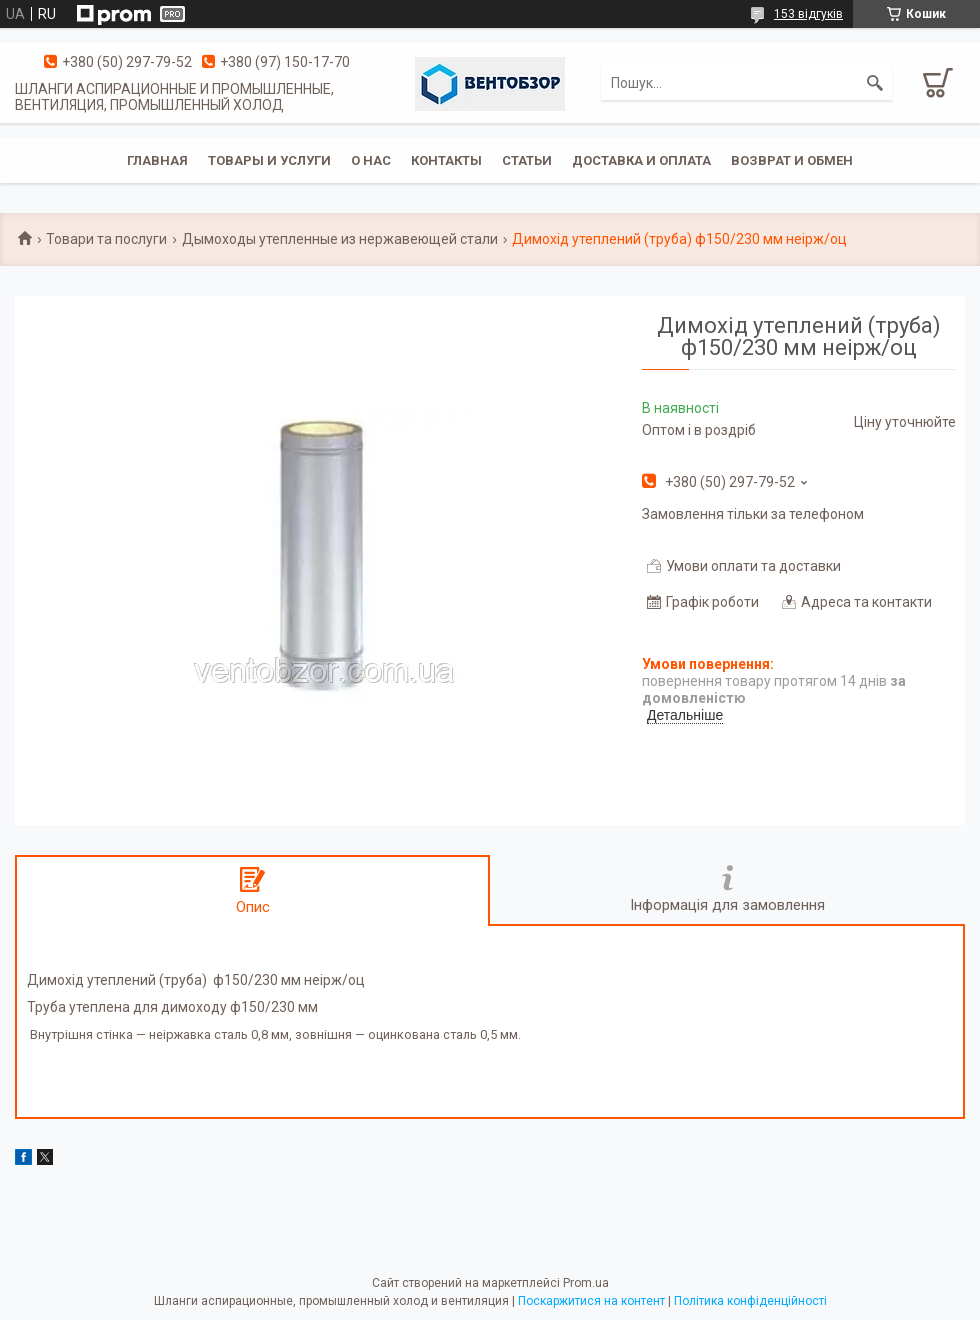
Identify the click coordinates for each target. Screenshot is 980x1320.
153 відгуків (808, 14)
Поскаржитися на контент (591, 1301)
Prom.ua (586, 1283)
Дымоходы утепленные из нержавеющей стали (340, 239)
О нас (371, 160)
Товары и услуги (269, 160)
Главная (157, 160)
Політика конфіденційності (750, 1301)
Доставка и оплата (641, 160)
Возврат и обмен (792, 160)
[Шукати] (875, 83)
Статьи (527, 160)
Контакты (446, 160)
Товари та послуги (106, 239)
